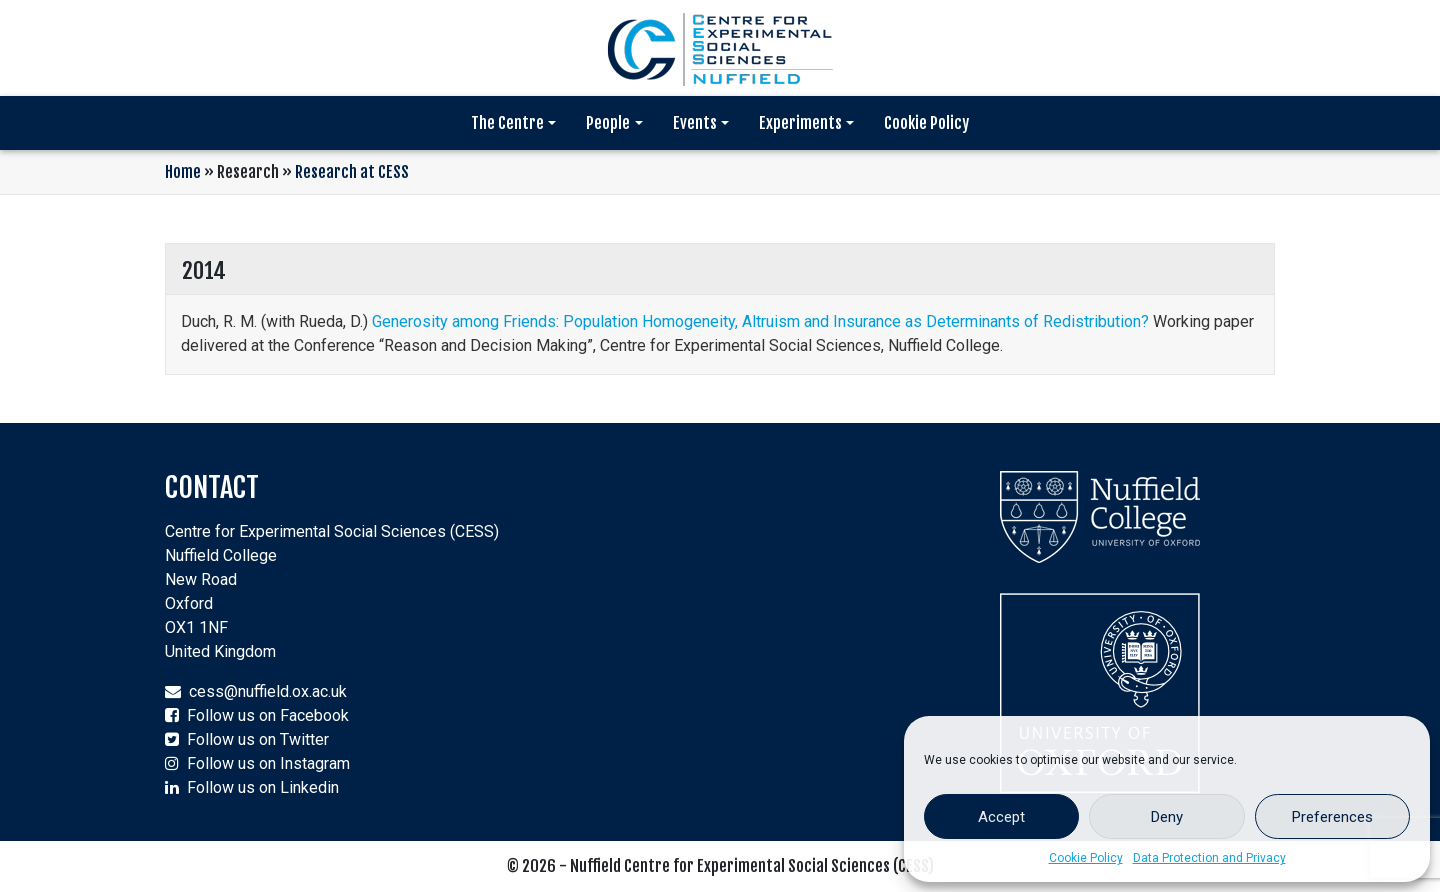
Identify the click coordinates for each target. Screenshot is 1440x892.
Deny (1167, 817)
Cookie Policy (1086, 858)
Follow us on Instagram (268, 763)
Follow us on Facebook (268, 715)
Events (695, 123)
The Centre (507, 123)
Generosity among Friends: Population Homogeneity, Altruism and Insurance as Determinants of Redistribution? (760, 321)
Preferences (1332, 817)
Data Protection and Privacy (1209, 858)
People (608, 123)
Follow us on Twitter (258, 739)
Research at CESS (352, 172)
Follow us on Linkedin (263, 787)
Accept (1001, 817)
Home (183, 172)
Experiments (800, 123)
